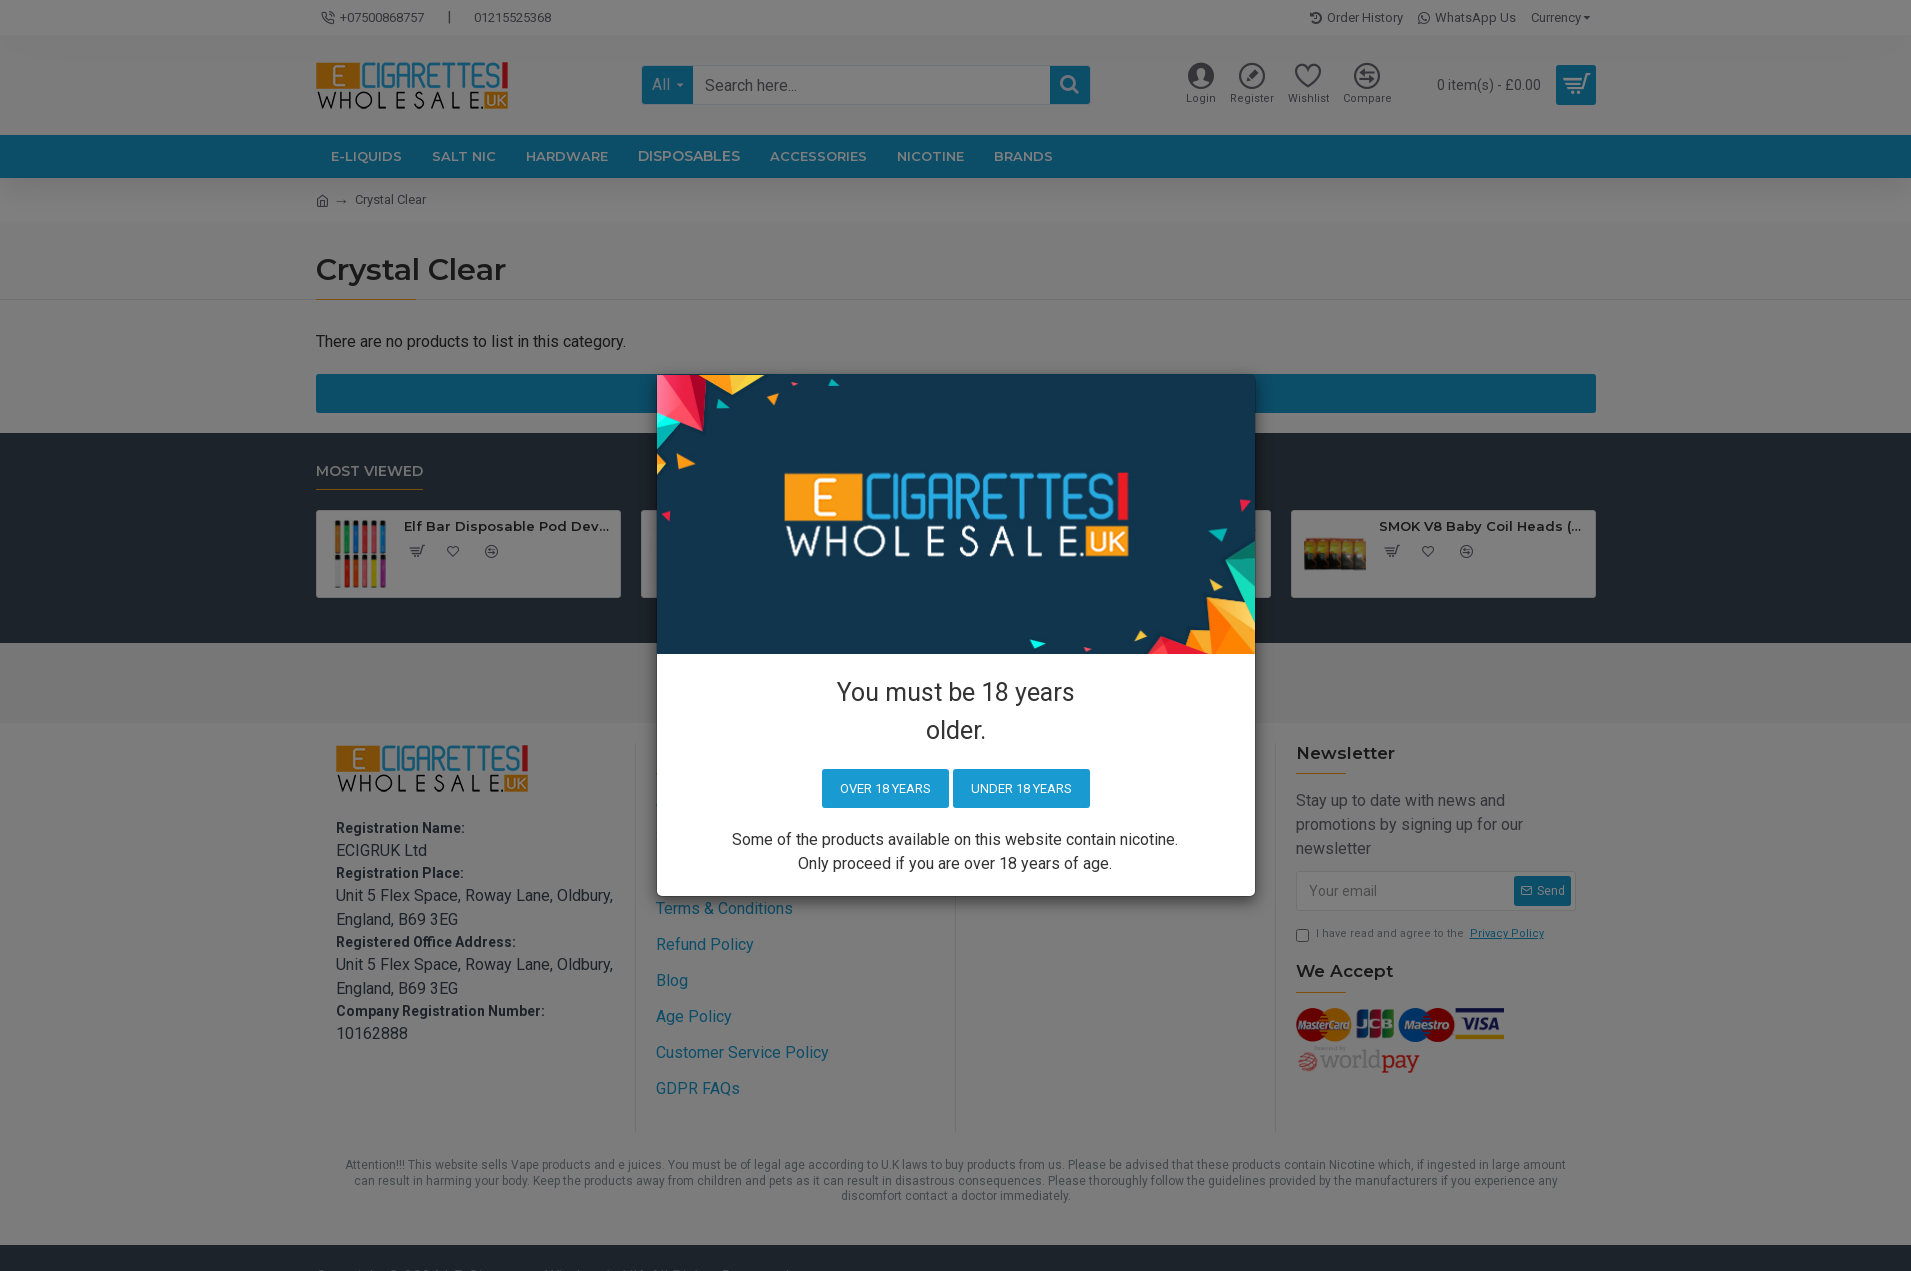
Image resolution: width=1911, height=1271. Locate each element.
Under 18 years (1021, 788)
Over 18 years (885, 788)
